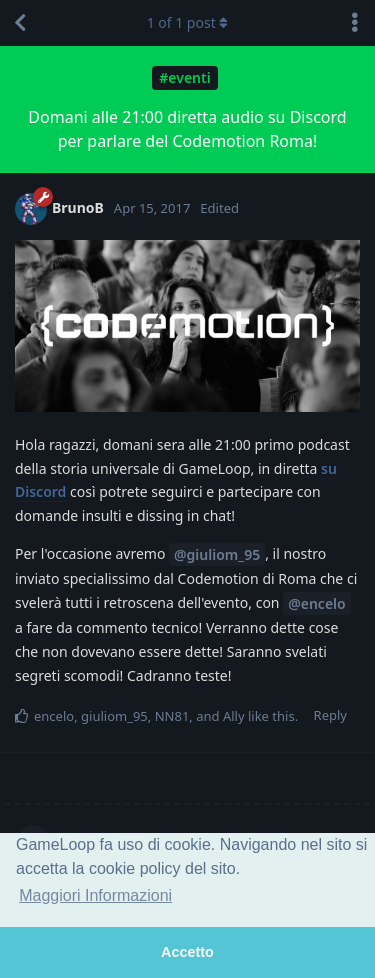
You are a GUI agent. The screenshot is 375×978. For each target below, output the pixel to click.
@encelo (317, 603)
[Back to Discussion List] (20, 23)
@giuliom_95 (217, 554)
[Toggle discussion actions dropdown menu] (355, 23)
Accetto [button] (187, 952)
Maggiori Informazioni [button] (95, 895)
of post (188, 22)
